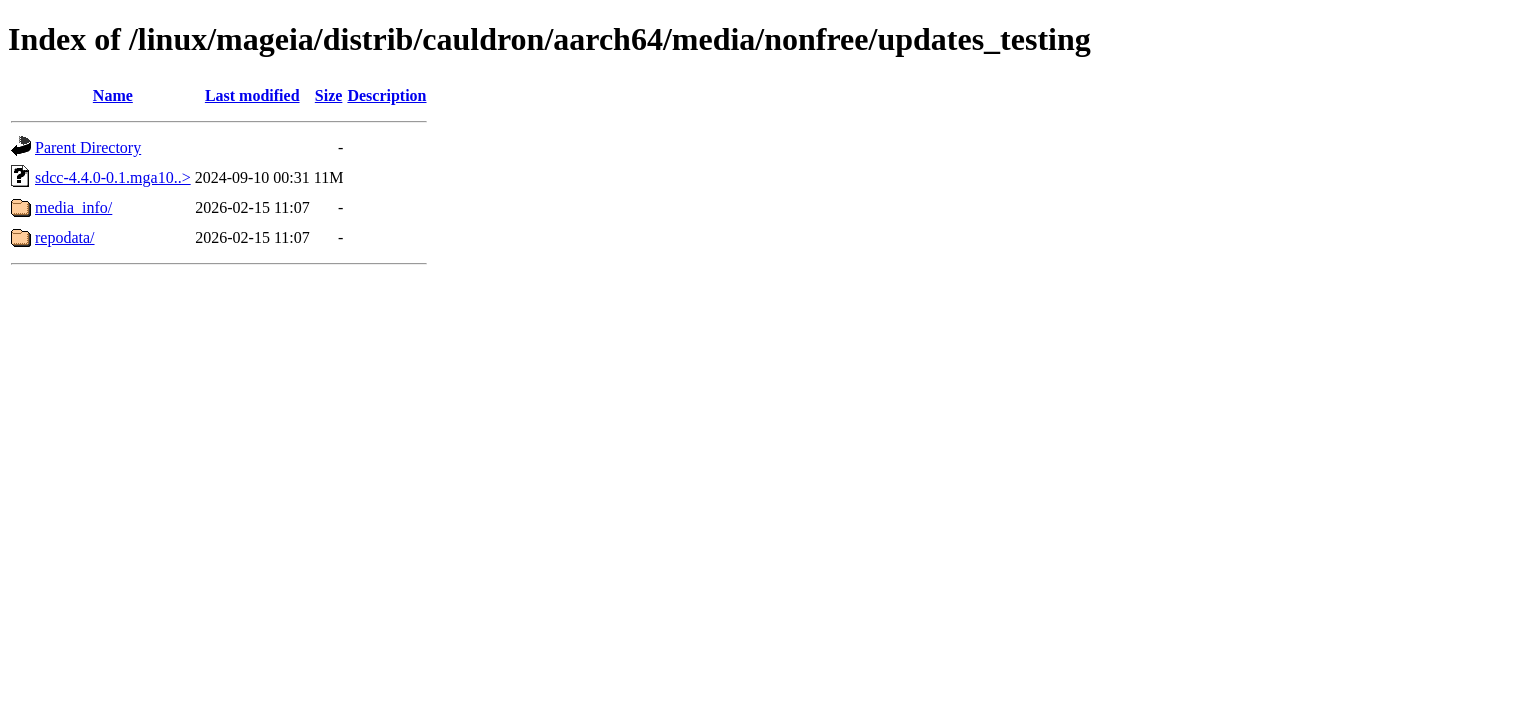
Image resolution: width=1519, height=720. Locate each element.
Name (113, 95)
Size (329, 95)
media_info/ (73, 207)
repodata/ (65, 237)
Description (386, 95)
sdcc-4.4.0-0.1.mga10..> (113, 177)
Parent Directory (88, 147)
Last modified (252, 95)
